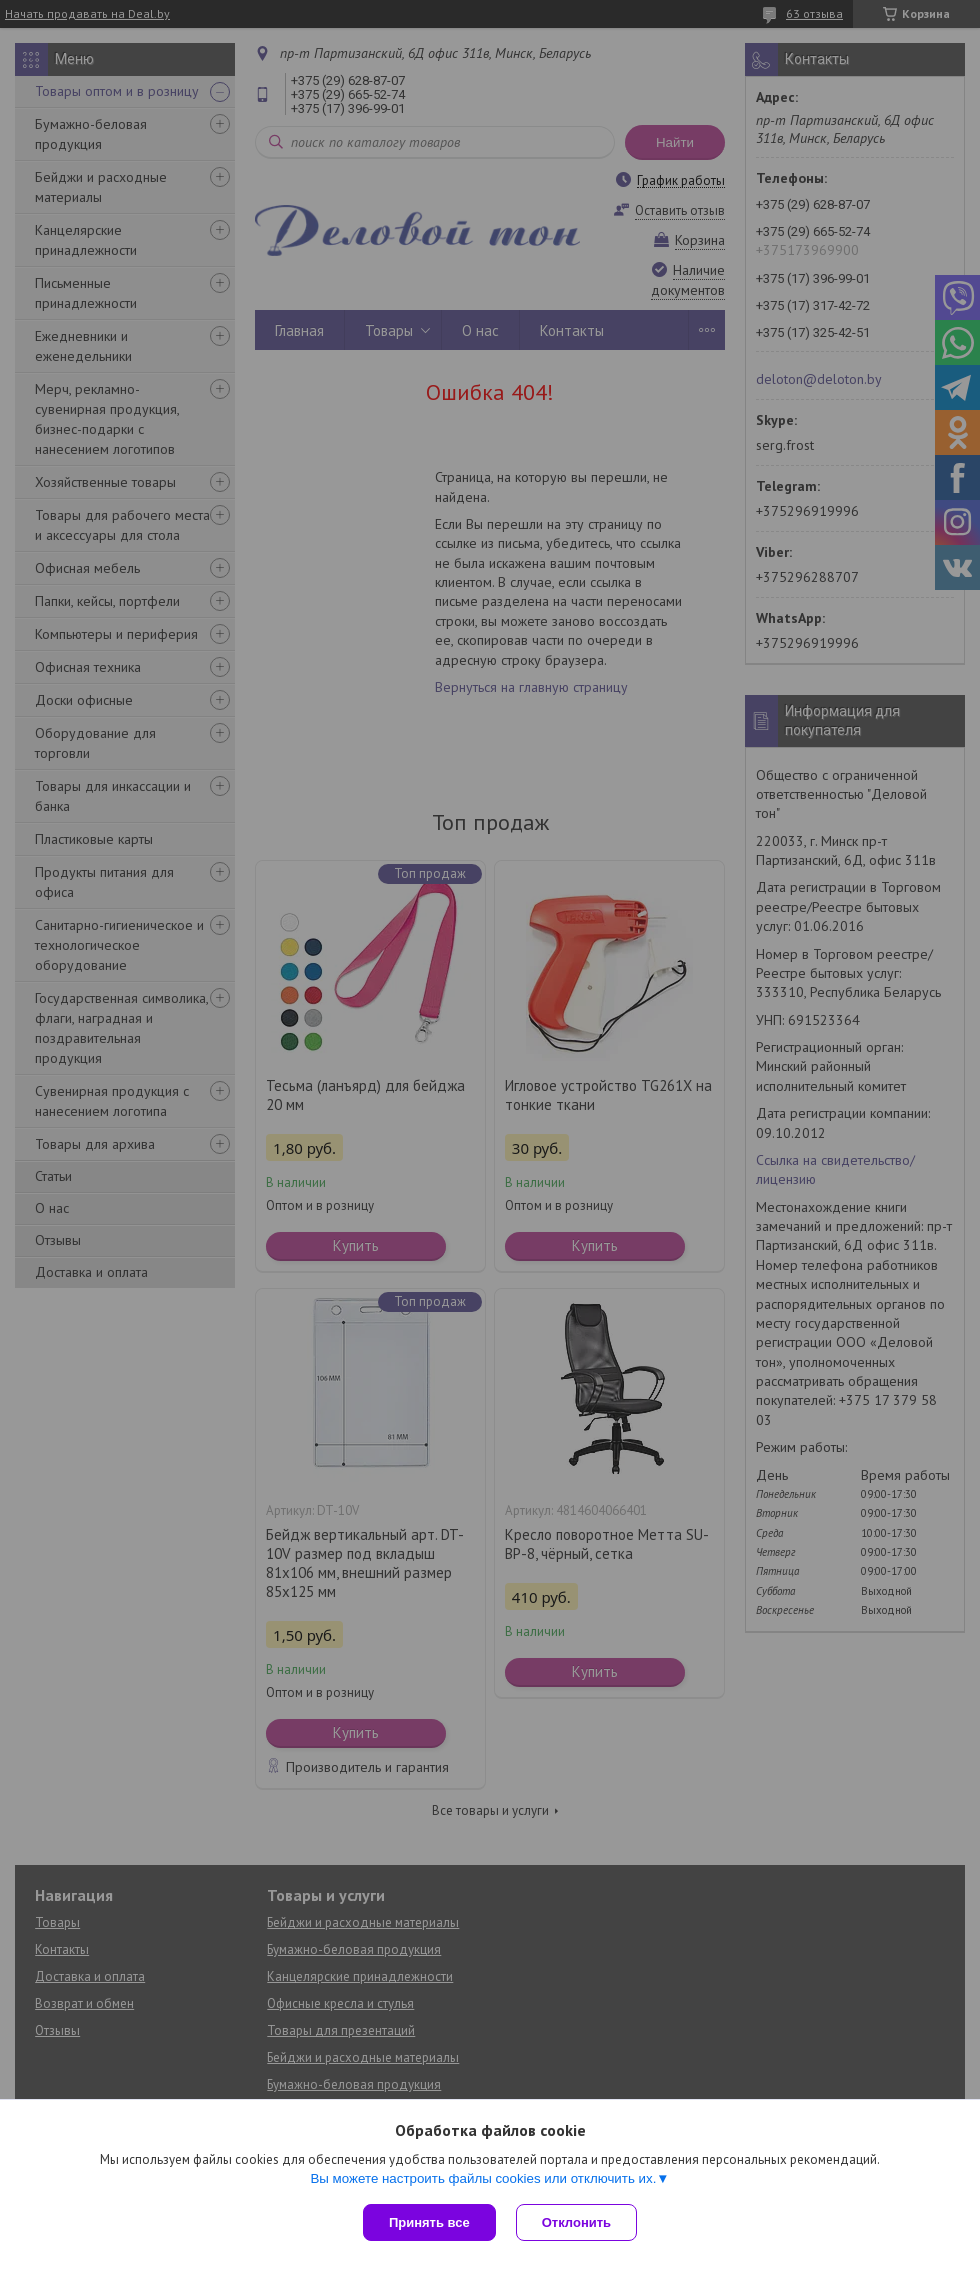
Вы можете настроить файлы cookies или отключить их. (483, 2178)
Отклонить (576, 2222)
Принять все (429, 2222)
